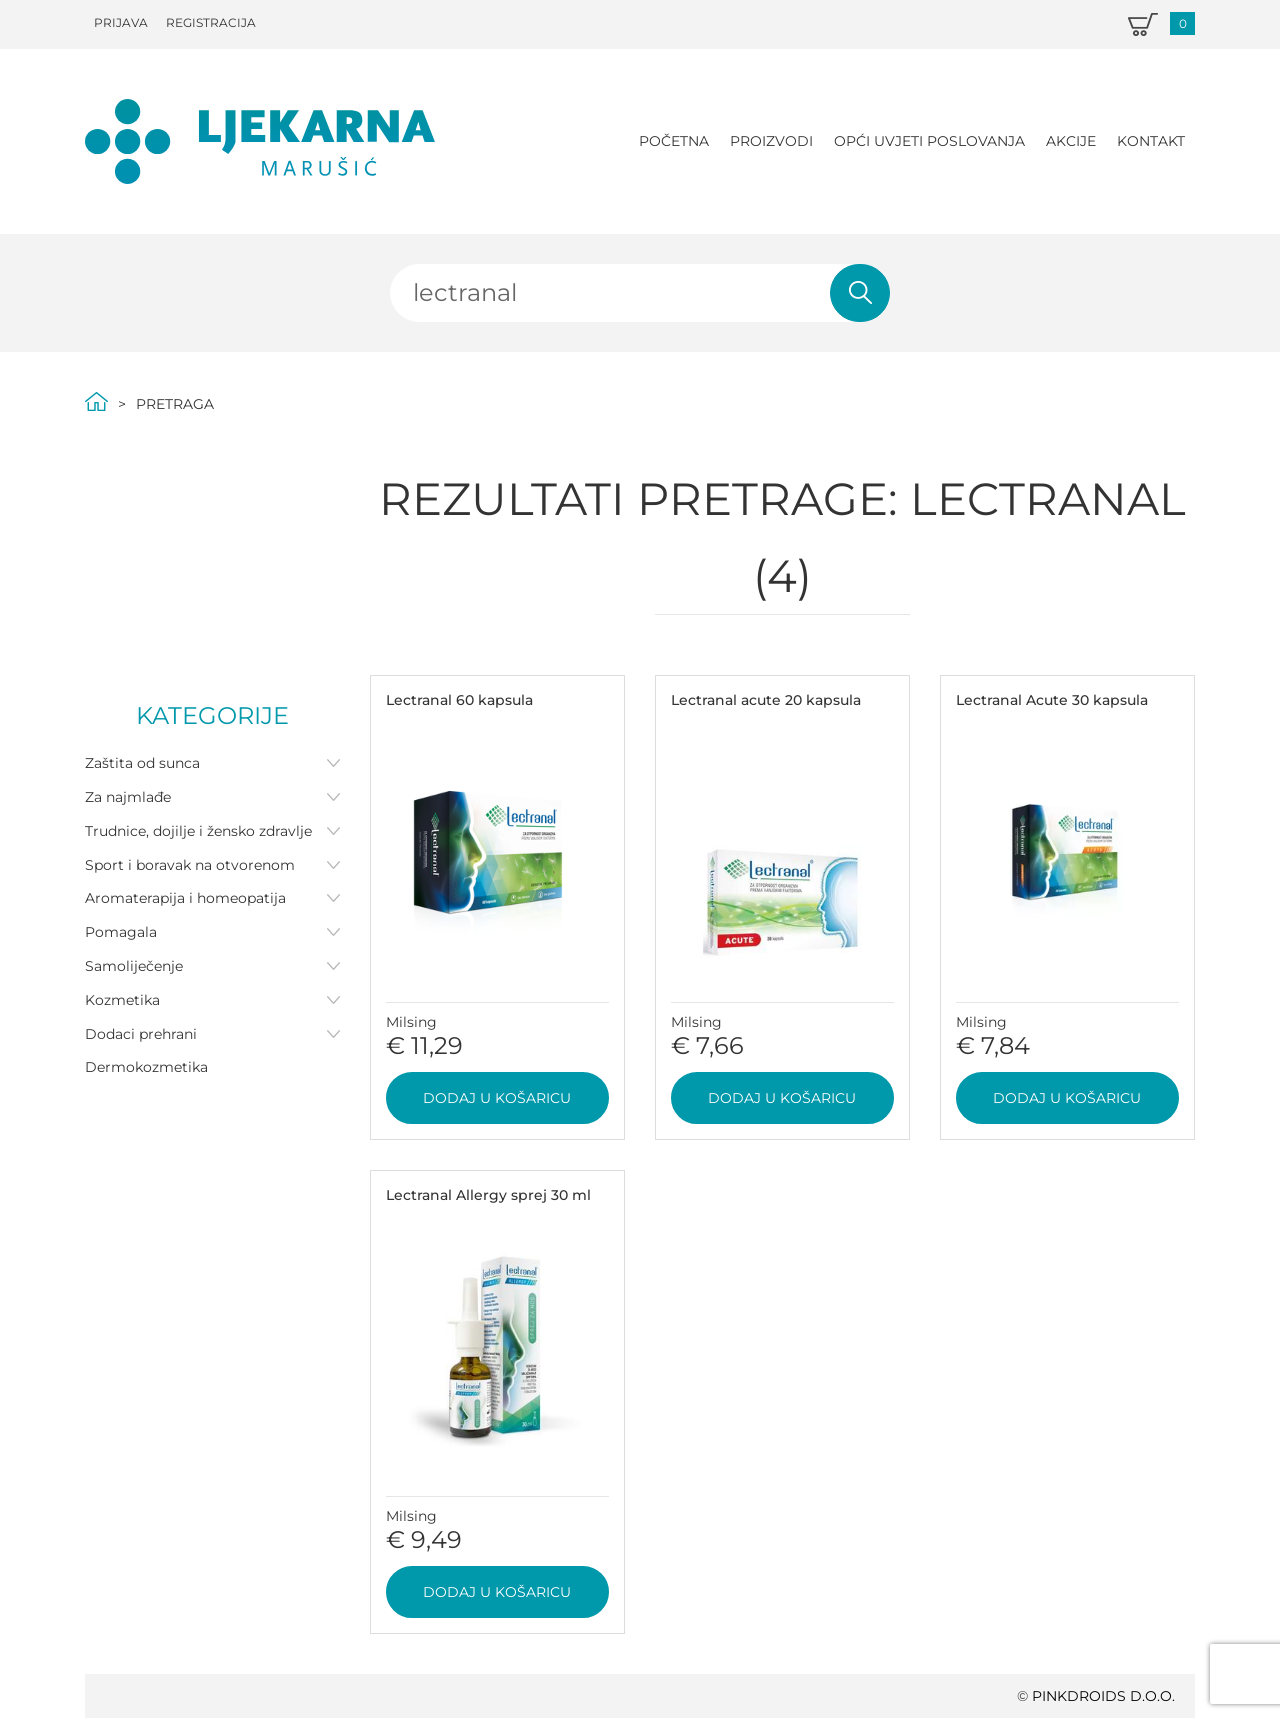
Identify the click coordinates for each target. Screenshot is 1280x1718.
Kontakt (1151, 141)
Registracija (211, 22)
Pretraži (860, 293)
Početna (674, 141)
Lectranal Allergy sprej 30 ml (488, 1195)
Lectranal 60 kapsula (459, 700)
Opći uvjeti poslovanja (929, 141)
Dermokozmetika (146, 1067)
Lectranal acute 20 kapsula (766, 700)
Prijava (121, 22)
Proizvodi (771, 141)
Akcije (1071, 141)
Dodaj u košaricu (497, 1098)
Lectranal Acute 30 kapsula (1052, 700)
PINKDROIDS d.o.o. (1103, 1696)
